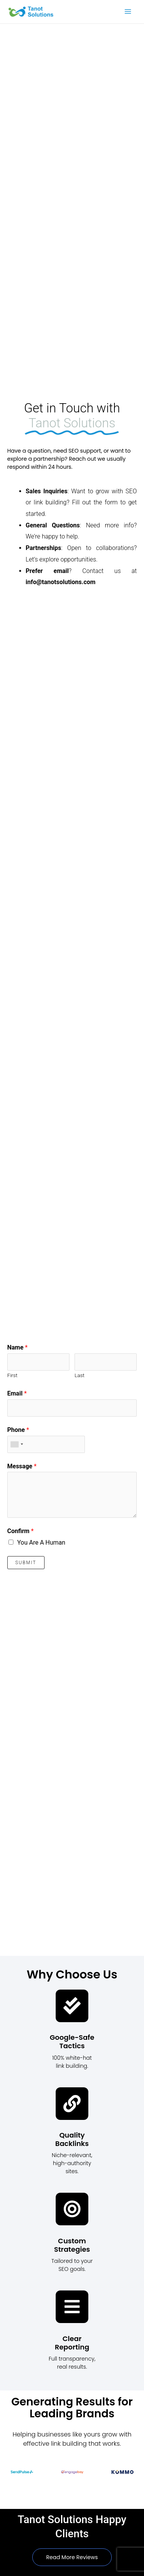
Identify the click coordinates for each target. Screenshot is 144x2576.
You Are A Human (41, 1542)
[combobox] (16, 1444)
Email (17, 1393)
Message (21, 1466)
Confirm (20, 1531)
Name (17, 1347)
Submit (25, 1562)
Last (79, 1375)
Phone (18, 1429)
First (12, 1375)
